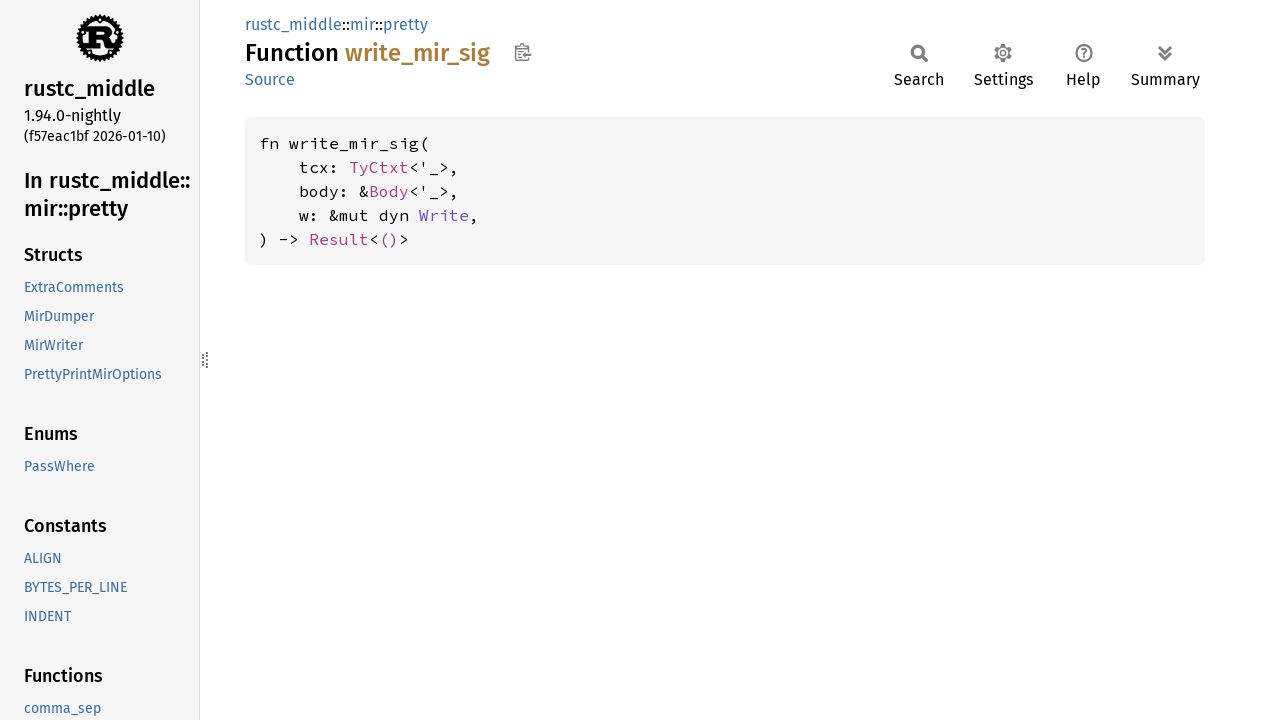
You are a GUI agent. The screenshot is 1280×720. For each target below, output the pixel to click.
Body (389, 191)
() (389, 239)
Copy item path (522, 52)
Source (270, 79)
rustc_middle (293, 24)
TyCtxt (379, 167)
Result (339, 239)
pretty (405, 24)
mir (362, 24)
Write (444, 215)
